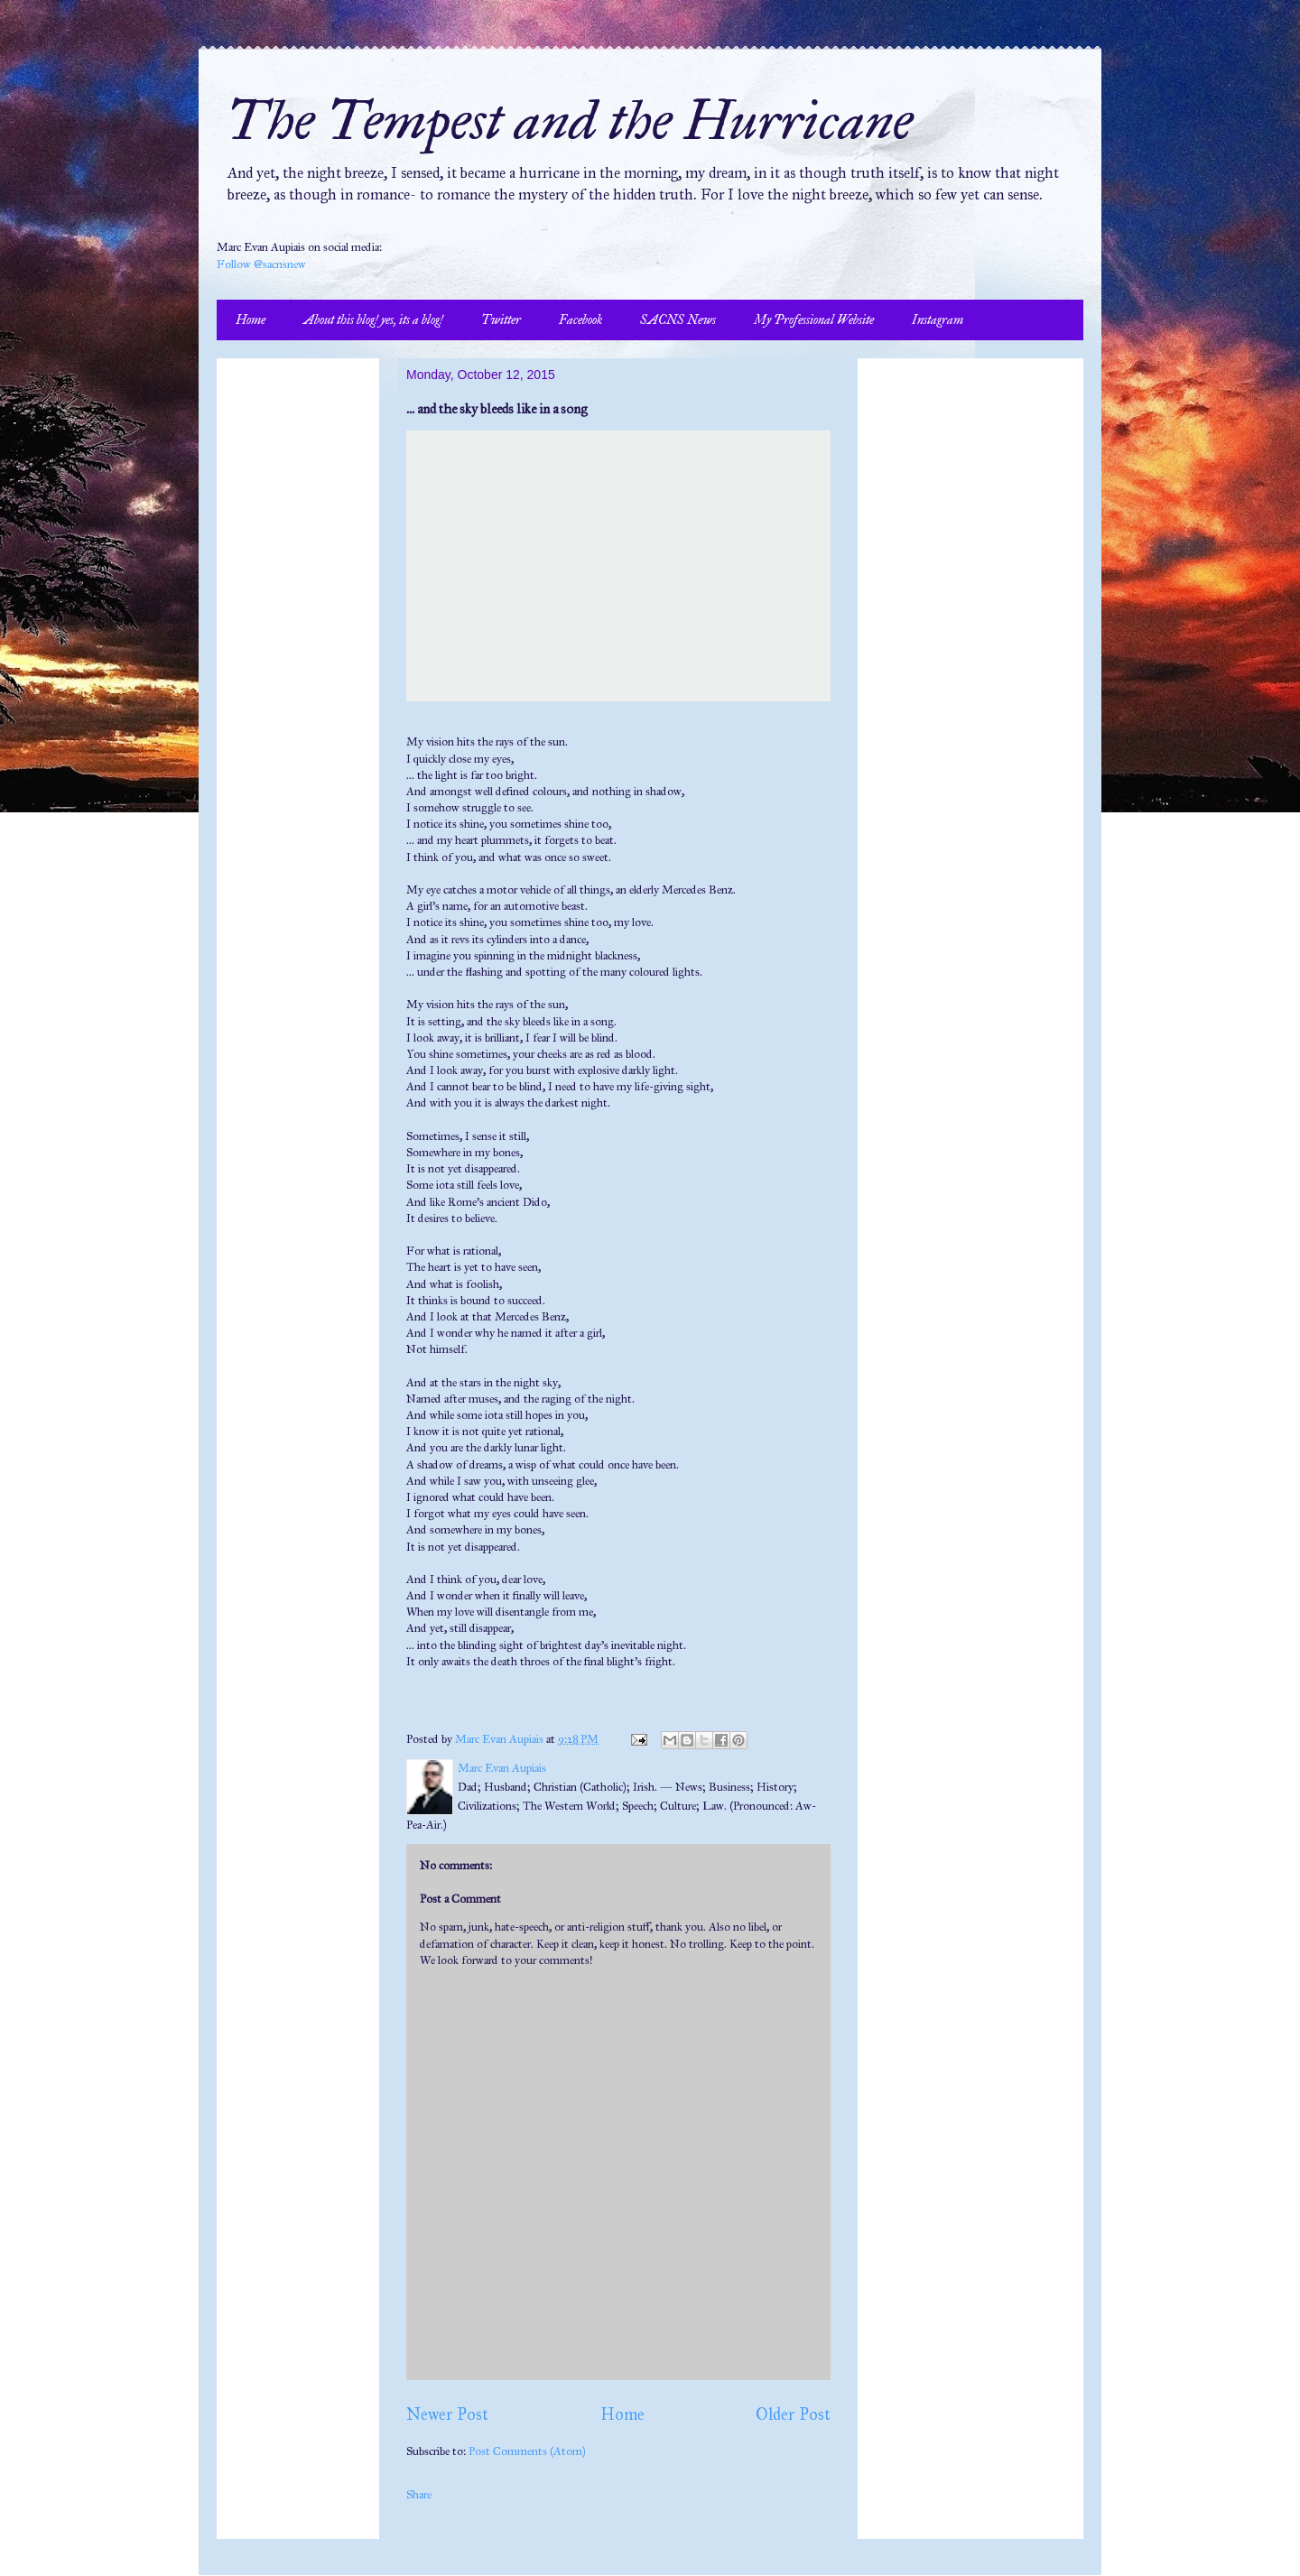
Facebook (580, 320)
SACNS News (678, 320)
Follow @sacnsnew (261, 264)
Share (419, 2495)
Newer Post (447, 2414)
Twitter (501, 320)
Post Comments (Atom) (527, 2451)
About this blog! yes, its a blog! (373, 320)
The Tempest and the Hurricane (569, 120)
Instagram (937, 320)
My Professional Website (814, 320)
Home (250, 320)
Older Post (793, 2414)
